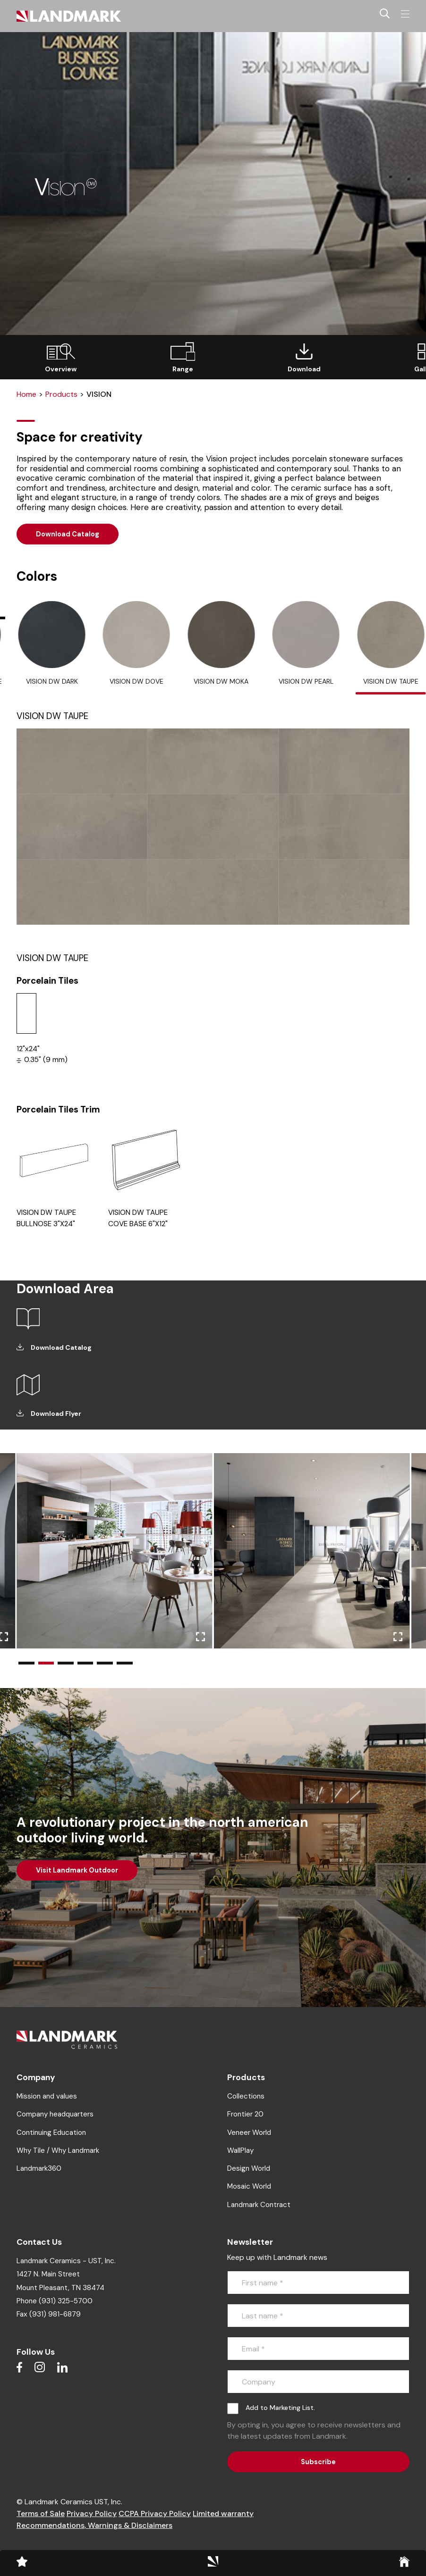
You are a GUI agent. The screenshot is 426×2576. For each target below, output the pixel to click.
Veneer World (249, 2132)
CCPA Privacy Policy (155, 2513)
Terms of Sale (41, 2513)
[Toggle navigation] (405, 14)
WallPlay (240, 2150)
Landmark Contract (258, 2204)
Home (26, 394)
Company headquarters (55, 2114)
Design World (248, 2168)
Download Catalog (67, 534)
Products (61, 394)
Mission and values (47, 2096)
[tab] (52, 647)
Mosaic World (249, 2186)
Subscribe (318, 2462)
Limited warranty (223, 2513)
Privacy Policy (92, 2513)
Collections (245, 2096)
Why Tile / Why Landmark (58, 2150)
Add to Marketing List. (280, 2407)
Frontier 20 (245, 2114)
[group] (61, 357)
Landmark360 (39, 2168)
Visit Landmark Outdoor (77, 1870)
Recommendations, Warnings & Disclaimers (94, 2525)
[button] (26, 1663)
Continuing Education (51, 2132)
